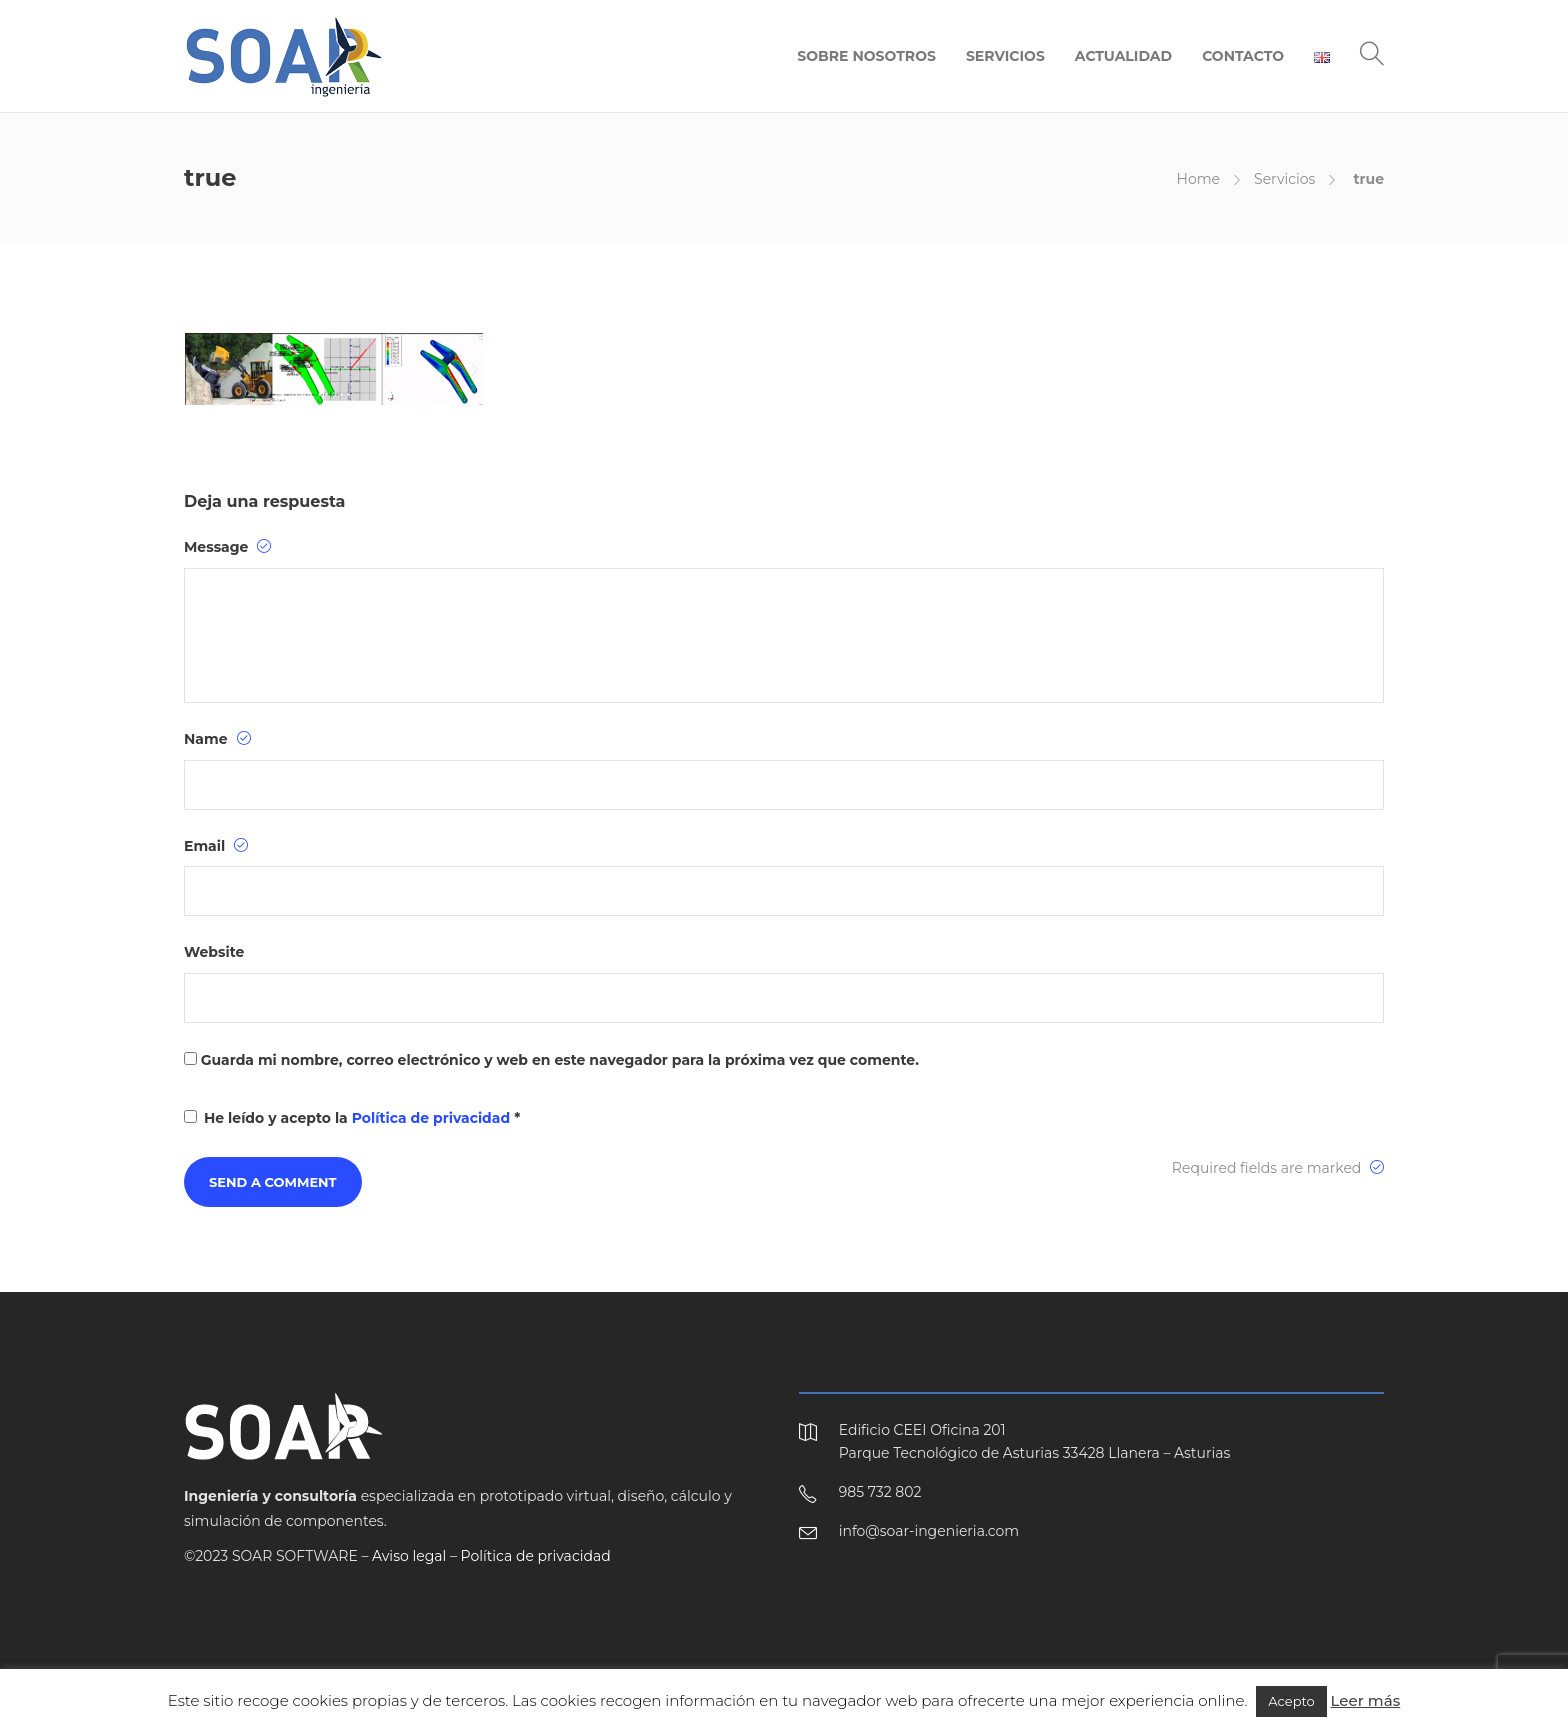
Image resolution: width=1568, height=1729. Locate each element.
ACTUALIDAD (1123, 56)
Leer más (1366, 1700)
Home (1198, 179)
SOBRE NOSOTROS (866, 56)
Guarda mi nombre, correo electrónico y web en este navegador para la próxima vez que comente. (560, 1060)
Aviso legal (409, 1556)
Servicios (1284, 179)
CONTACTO (1243, 56)
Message (227, 547)
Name (217, 739)
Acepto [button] (1291, 1701)
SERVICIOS (1005, 56)
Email (216, 846)
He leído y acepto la (352, 1118)
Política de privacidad (433, 1118)
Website (214, 952)
